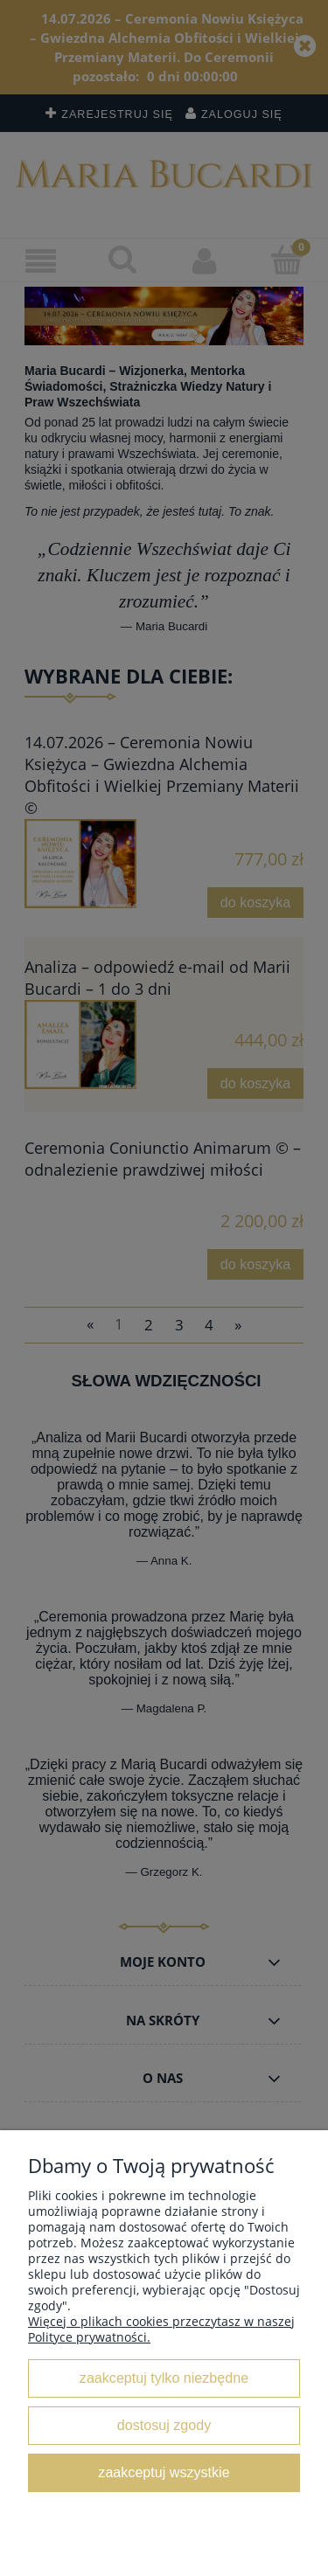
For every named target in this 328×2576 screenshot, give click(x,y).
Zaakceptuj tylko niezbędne (164, 2377)
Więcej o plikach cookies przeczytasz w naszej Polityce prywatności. (161, 2329)
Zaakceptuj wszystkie (163, 2472)
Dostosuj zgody (164, 2425)
